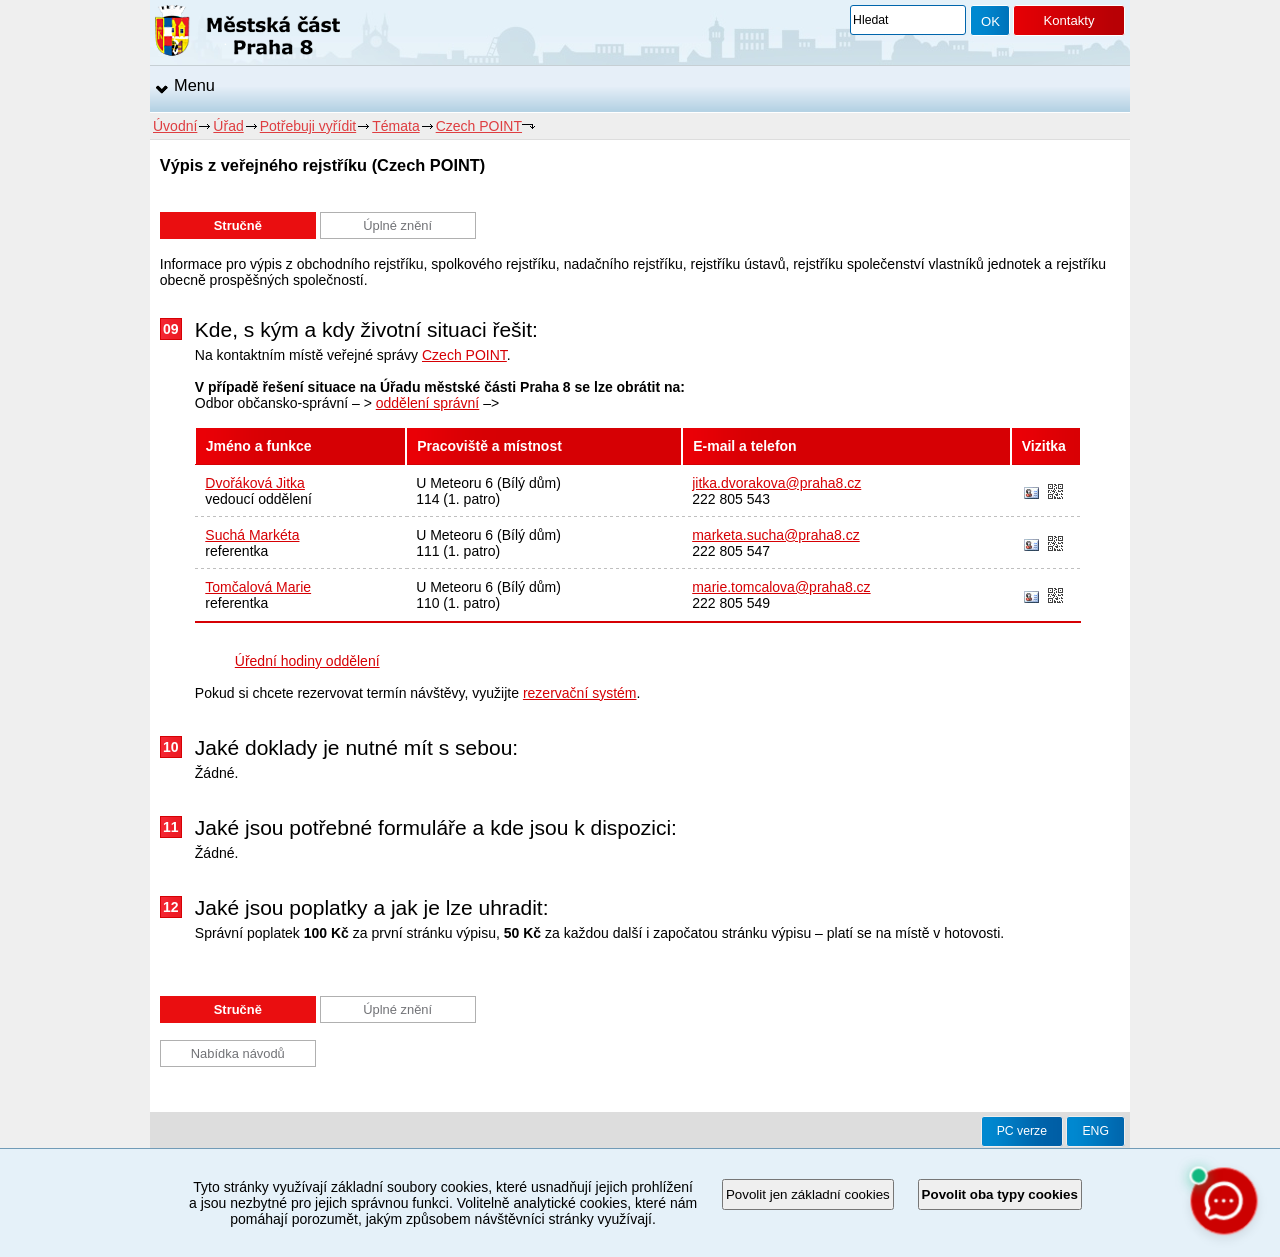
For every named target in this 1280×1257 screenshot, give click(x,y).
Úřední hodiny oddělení (307, 661)
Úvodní (175, 126)
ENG (1095, 1131)
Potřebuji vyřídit (308, 126)
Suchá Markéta (252, 535)
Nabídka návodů (238, 1053)
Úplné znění (397, 225)
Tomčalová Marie (258, 587)
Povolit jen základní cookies (808, 1194)
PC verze (1022, 1131)
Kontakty (1068, 20)
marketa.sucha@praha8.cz (776, 535)
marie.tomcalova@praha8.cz (781, 587)
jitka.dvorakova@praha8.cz (776, 483)
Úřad (228, 126)
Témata (395, 126)
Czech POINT (479, 126)
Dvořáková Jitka (255, 483)
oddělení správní (428, 403)
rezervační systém (580, 693)
